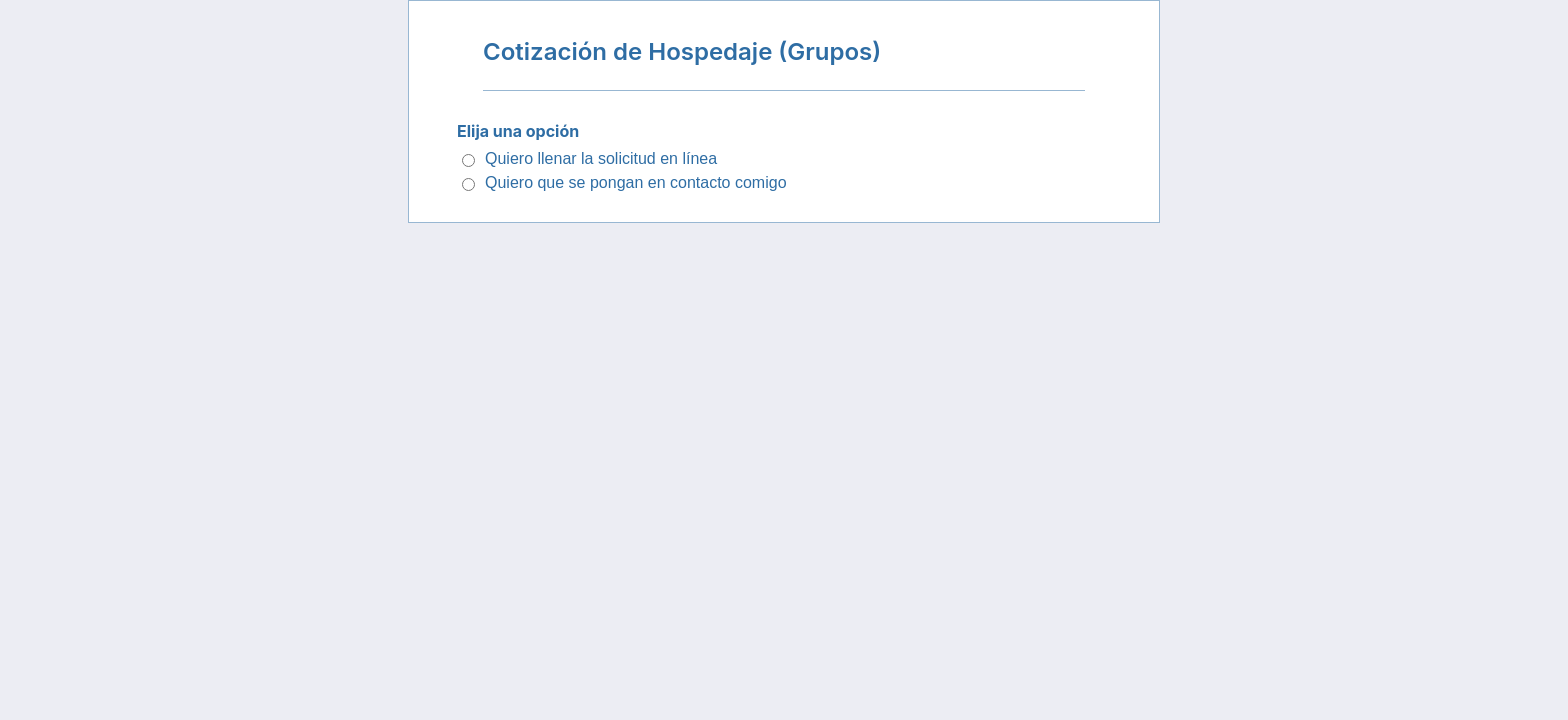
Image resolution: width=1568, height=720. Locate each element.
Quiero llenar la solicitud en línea (601, 158)
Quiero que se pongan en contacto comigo (636, 182)
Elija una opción (518, 131)
